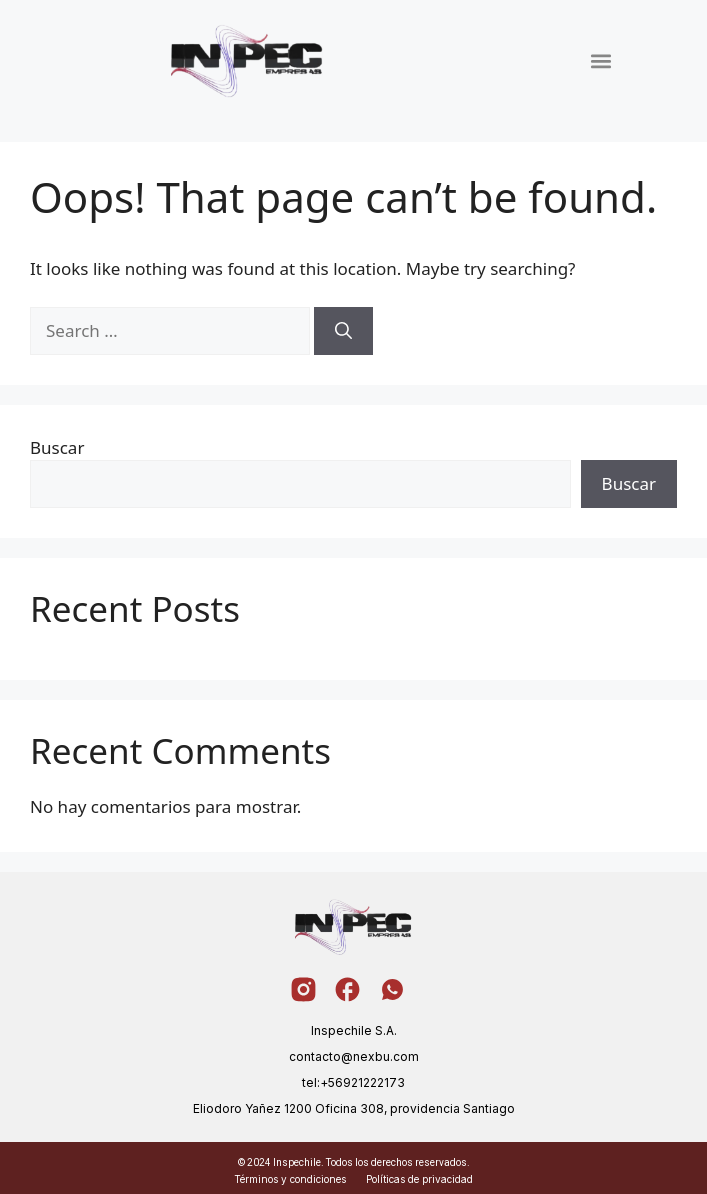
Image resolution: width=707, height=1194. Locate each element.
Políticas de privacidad (419, 1179)
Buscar (57, 447)
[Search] (343, 331)
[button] (600, 60)
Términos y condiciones (290, 1179)
